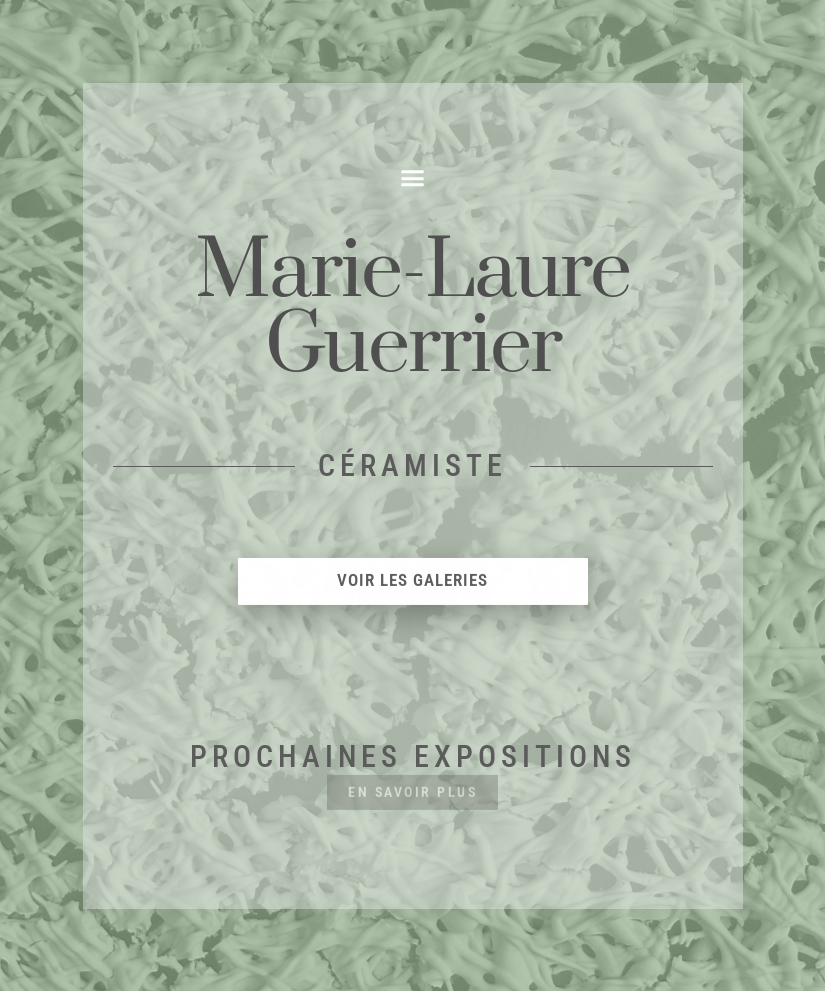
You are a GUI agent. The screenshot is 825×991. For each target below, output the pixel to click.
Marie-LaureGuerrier (412, 310)
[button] (413, 179)
